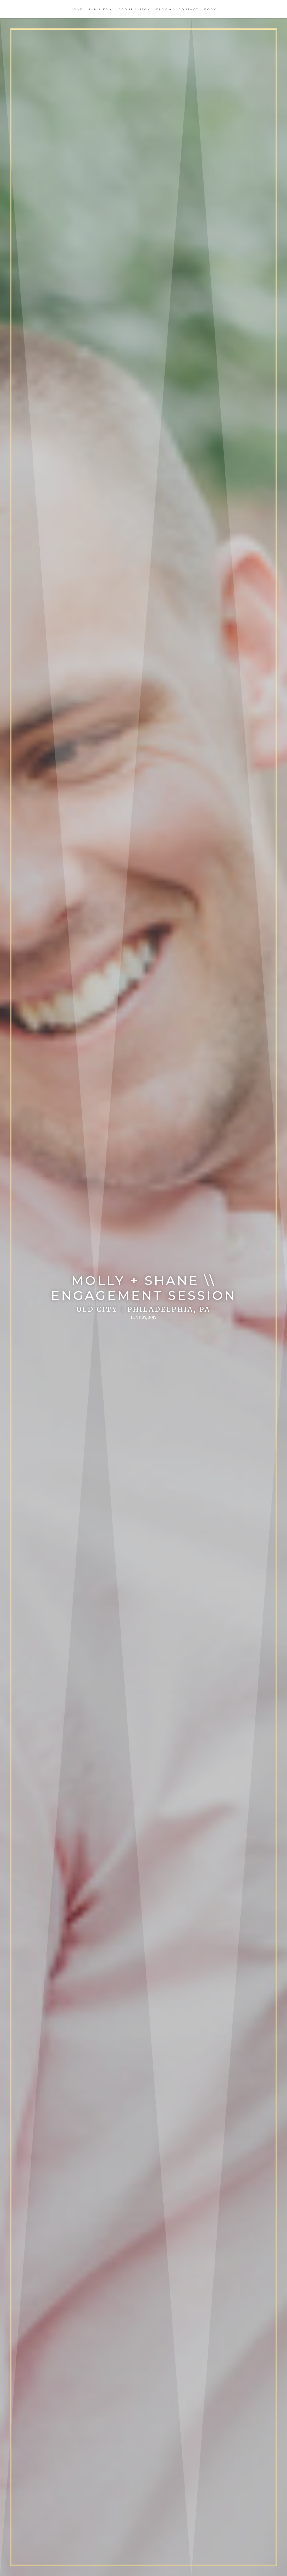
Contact (188, 9)
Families (98, 9)
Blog (162, 9)
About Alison (134, 9)
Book (210, 9)
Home (77, 9)
